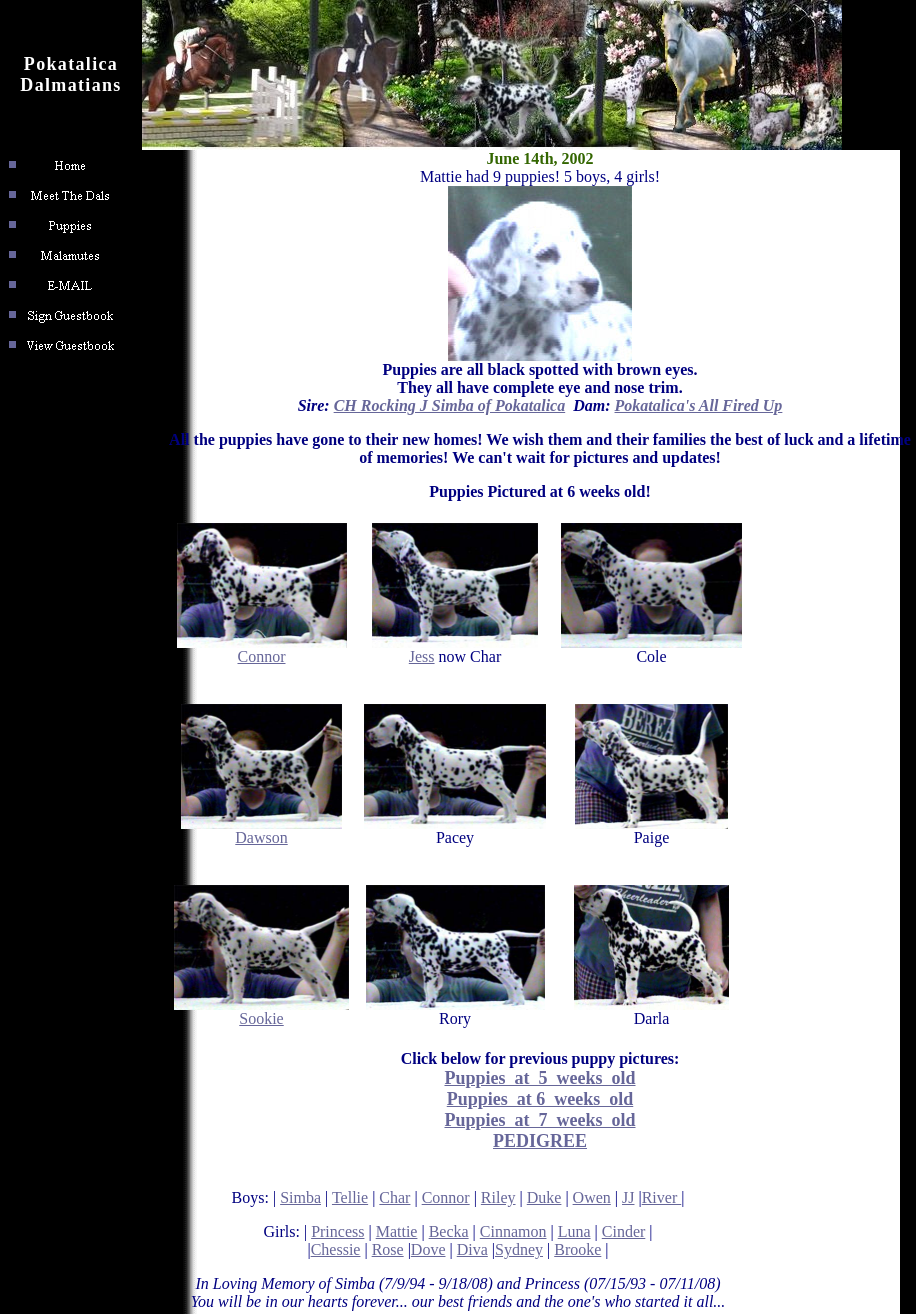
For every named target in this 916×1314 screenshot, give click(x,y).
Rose (388, 1249)
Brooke (577, 1249)
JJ (628, 1197)
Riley (498, 1197)
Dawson (261, 830)
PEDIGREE (540, 1141)
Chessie (336, 1249)
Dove (428, 1249)
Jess (455, 649)
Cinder (624, 1231)
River (662, 1197)
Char (394, 1197)
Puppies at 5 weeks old (539, 1078)
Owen (592, 1197)
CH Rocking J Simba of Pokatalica (450, 405)
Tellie (350, 1197)
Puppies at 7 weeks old (539, 1120)
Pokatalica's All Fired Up (699, 405)
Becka (449, 1231)
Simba (300, 1197)
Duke (544, 1197)
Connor (262, 649)
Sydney (519, 1249)
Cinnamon (513, 1231)
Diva (472, 1249)
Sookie (261, 1011)
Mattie (397, 1231)
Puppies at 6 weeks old (540, 1099)
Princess (337, 1231)
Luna (574, 1231)
